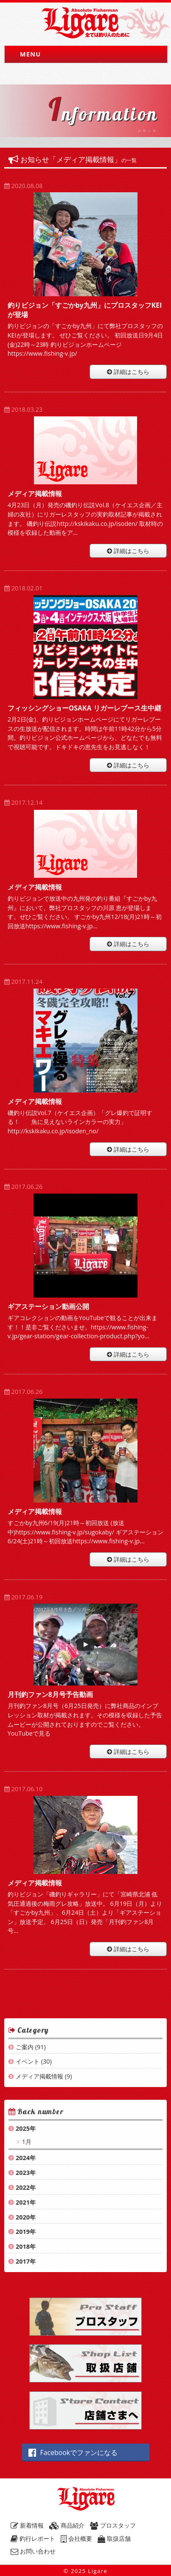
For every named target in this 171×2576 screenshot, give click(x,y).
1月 (25, 2142)
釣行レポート (33, 2538)
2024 (23, 2158)
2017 (23, 2261)
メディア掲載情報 (39, 2076)
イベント (27, 2061)
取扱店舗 (114, 2538)
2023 (23, 2173)
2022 (23, 2187)
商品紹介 (66, 2525)
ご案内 (25, 2047)
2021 (23, 2202)
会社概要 (76, 2538)
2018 (23, 2246)
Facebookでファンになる (73, 2452)
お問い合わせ (33, 2551)
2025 (23, 2128)
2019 (23, 2232)
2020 (23, 2217)
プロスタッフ (113, 2525)
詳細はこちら (128, 372)
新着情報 (27, 2525)
